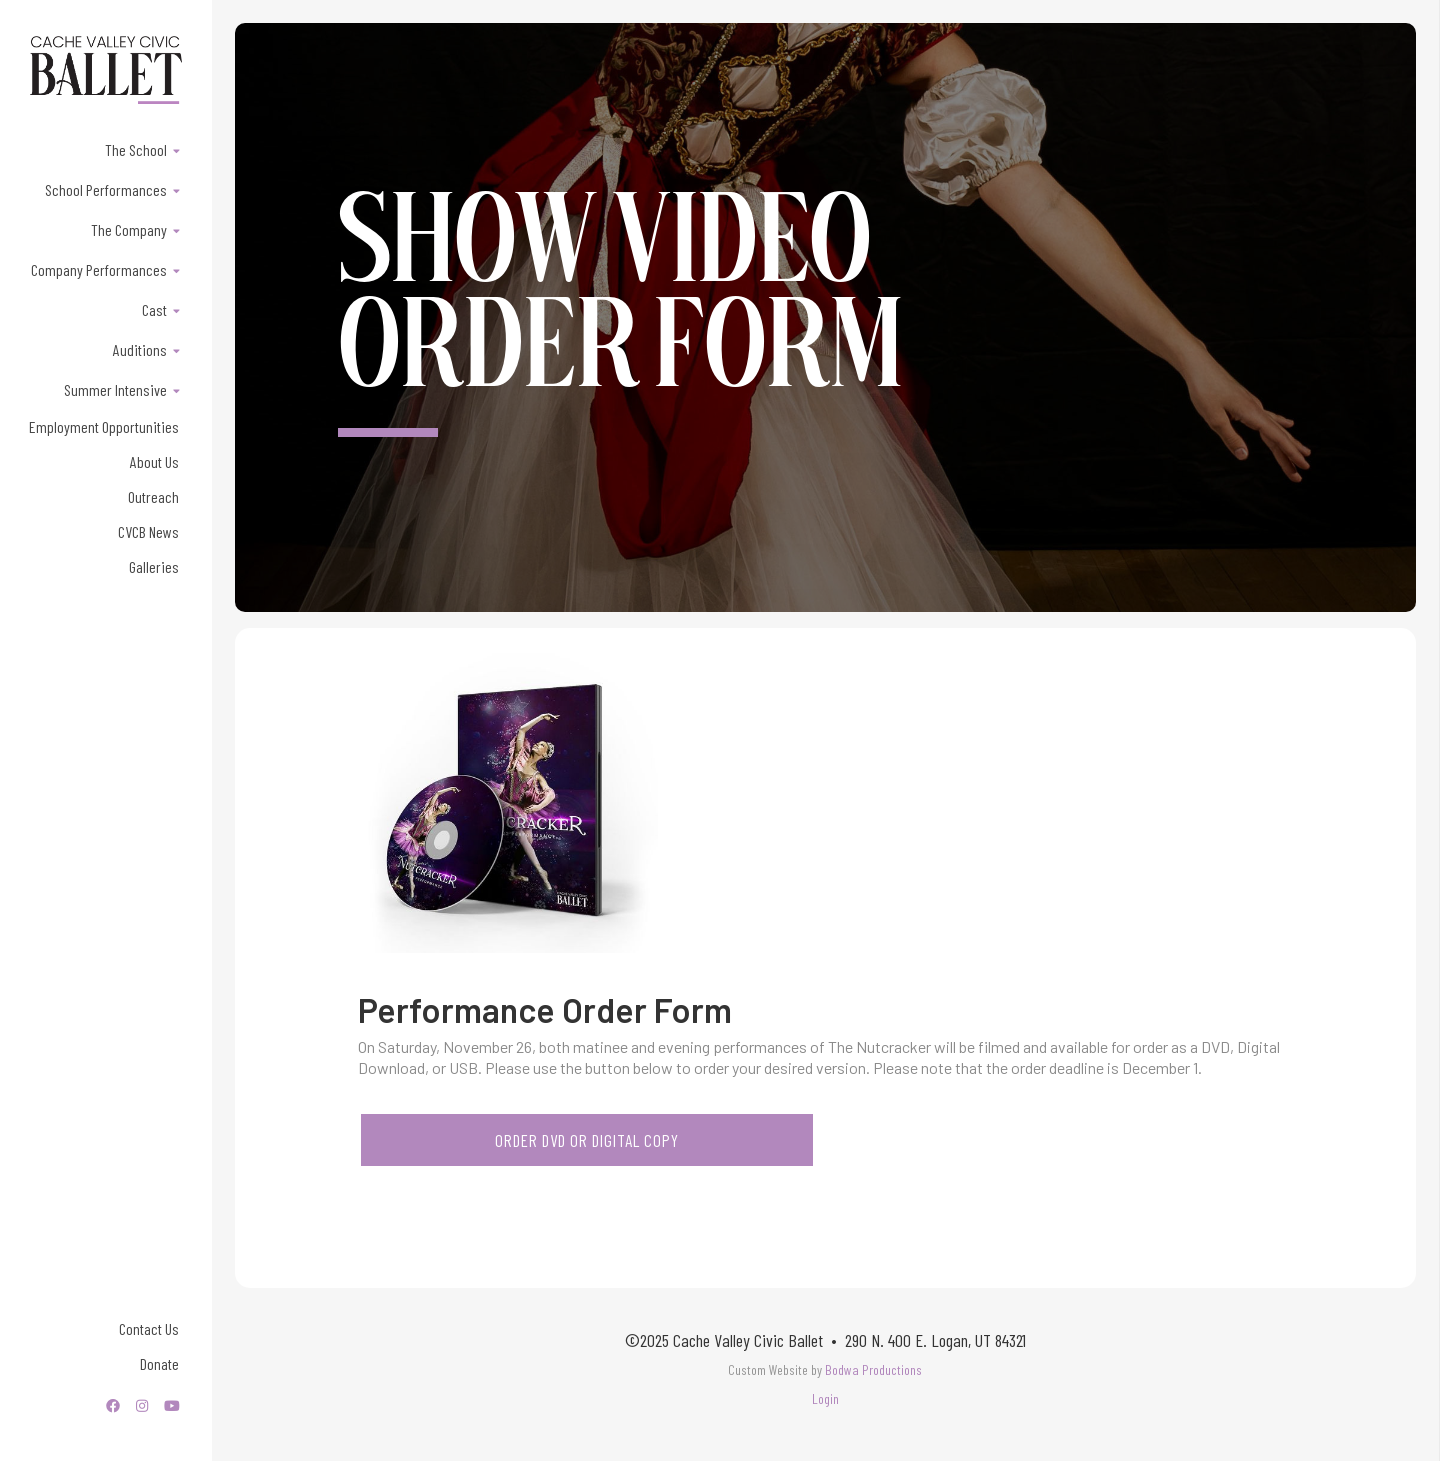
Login (825, 1398)
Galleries (154, 566)
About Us (154, 461)
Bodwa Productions (873, 1369)
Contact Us (149, 1328)
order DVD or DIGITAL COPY (587, 1140)
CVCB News (148, 531)
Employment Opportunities (104, 426)
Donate (159, 1363)
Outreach (153, 496)
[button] (106, 149)
